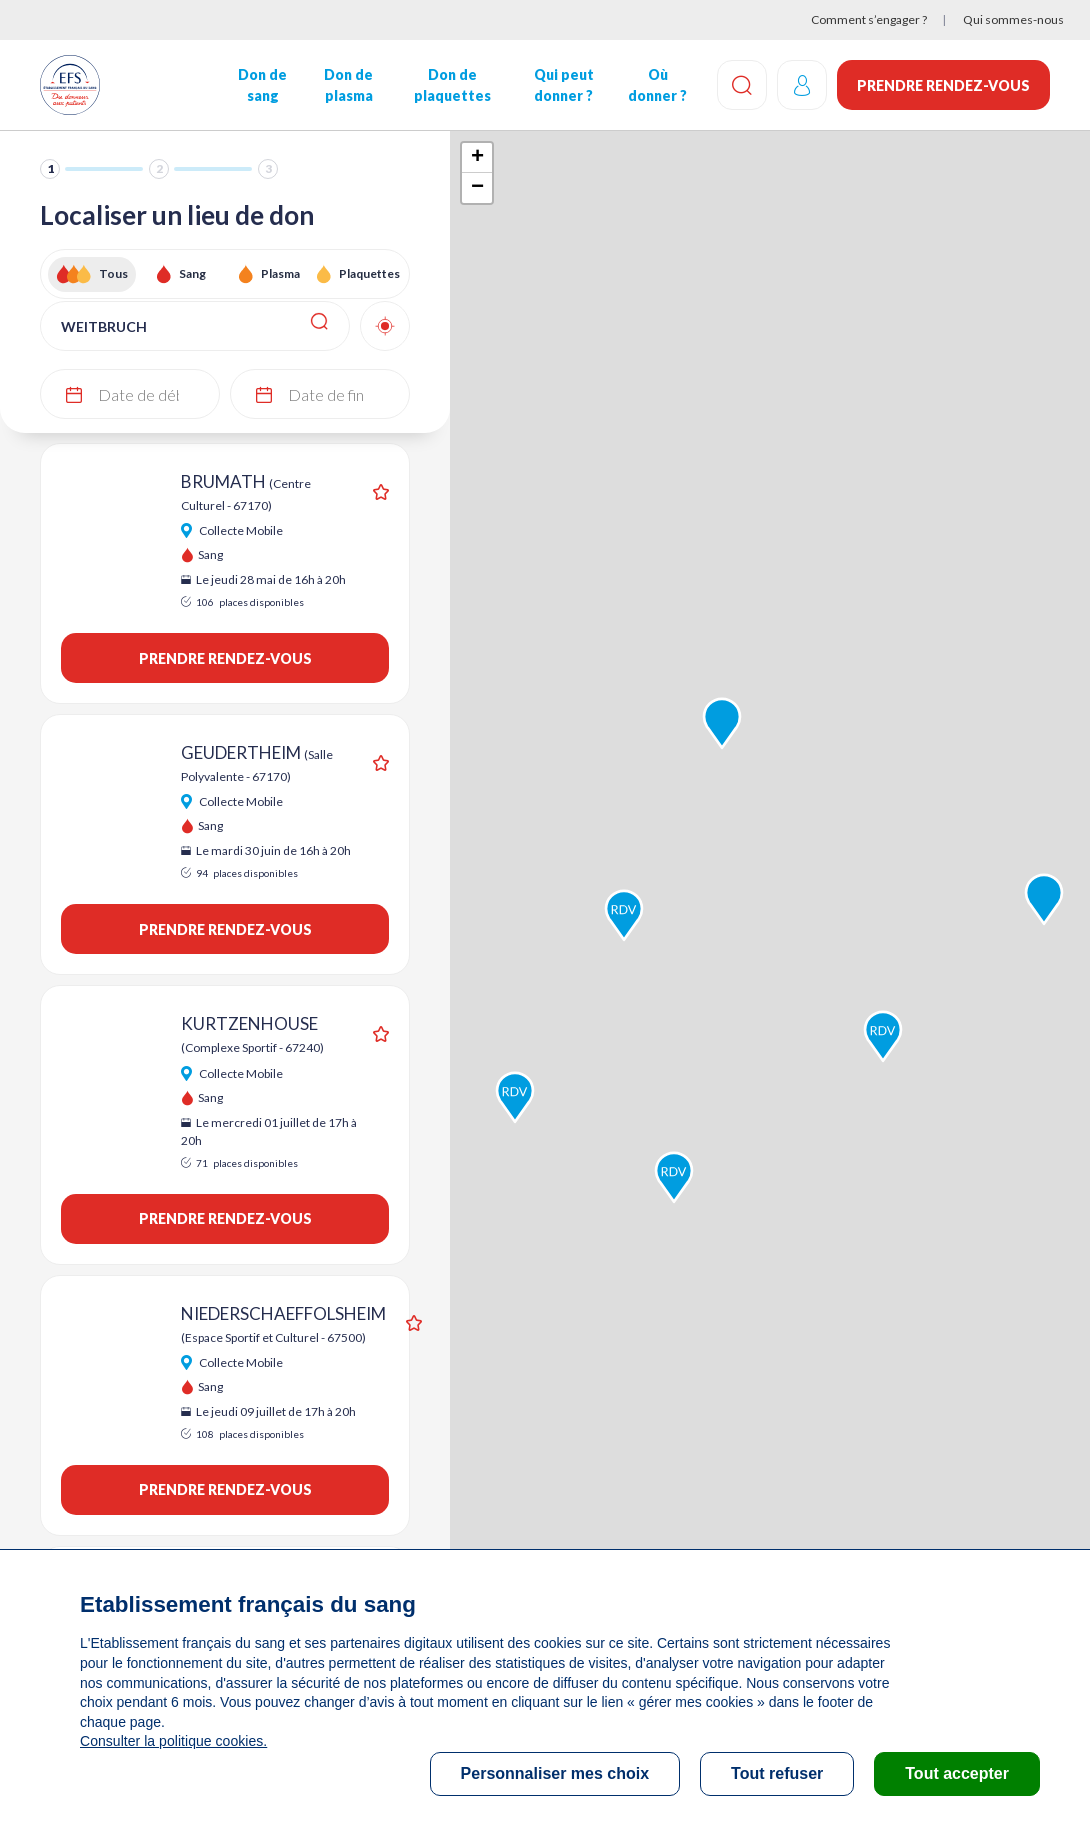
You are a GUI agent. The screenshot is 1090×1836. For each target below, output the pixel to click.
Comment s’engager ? (869, 19)
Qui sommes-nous (1013, 19)
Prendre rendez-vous (943, 85)
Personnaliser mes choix (555, 1773)
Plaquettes (369, 273)
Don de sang (262, 85)
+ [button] (477, 158)
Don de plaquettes (451, 85)
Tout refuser (777, 1773)
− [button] (477, 188)
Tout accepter (957, 1773)
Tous (113, 273)
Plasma (280, 273)
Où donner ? (657, 85)
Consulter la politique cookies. (173, 1741)
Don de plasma (348, 85)
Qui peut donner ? (564, 85)
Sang (192, 273)
